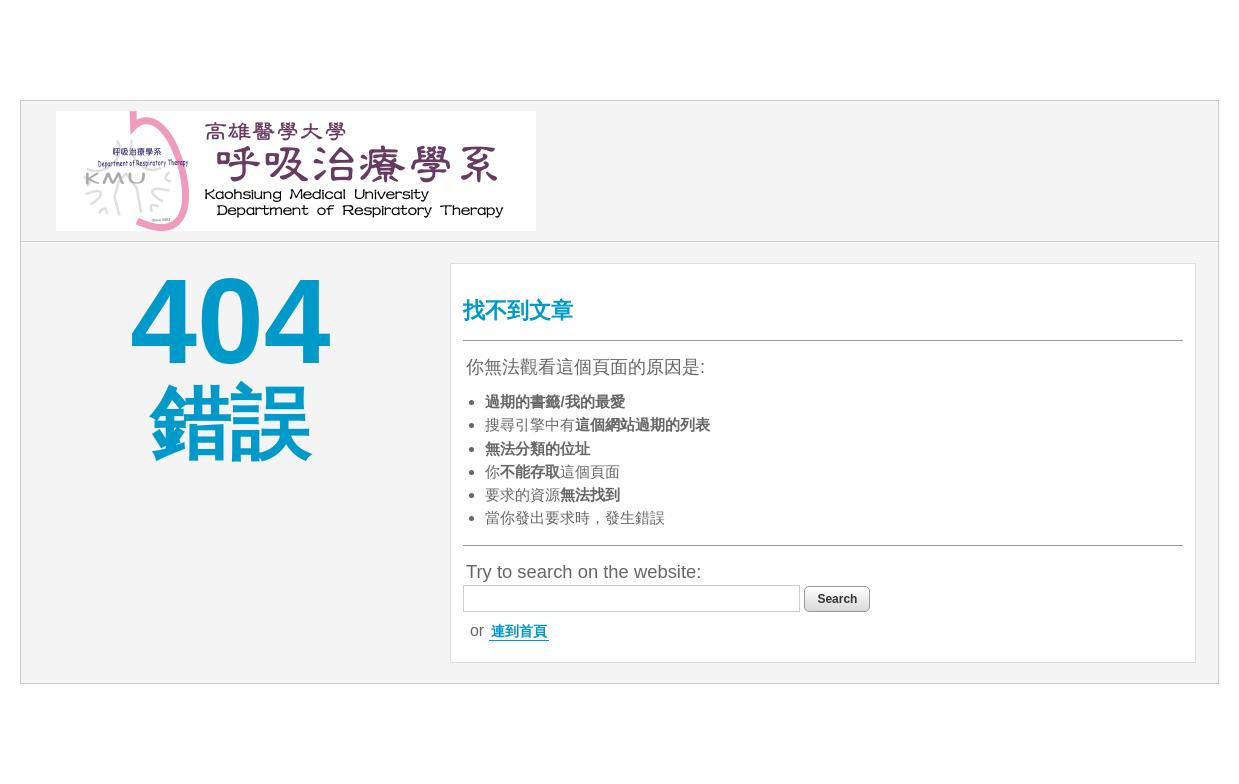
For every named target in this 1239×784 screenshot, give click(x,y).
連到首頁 (519, 631)
